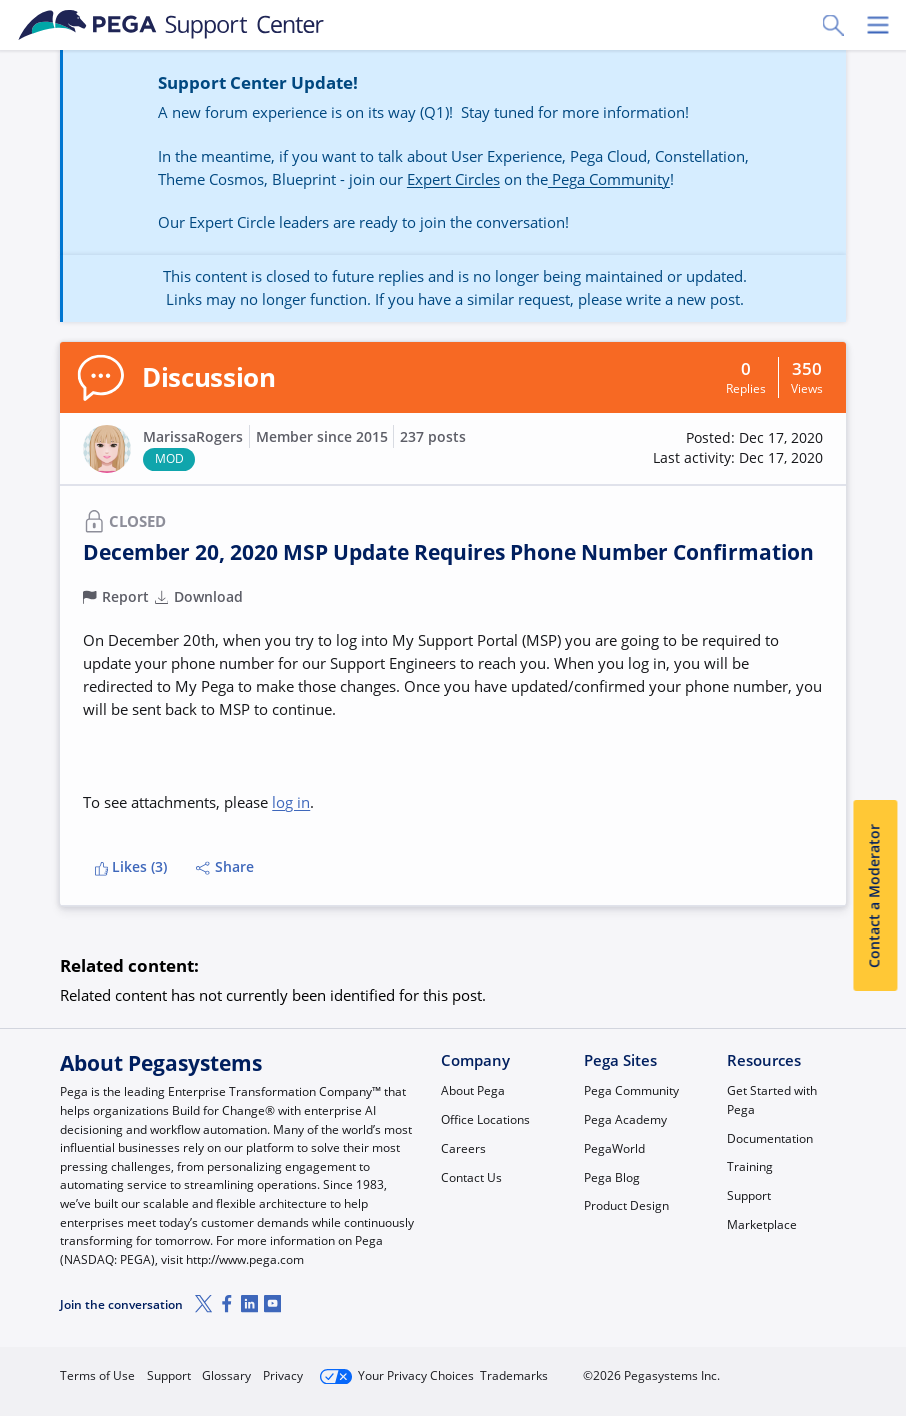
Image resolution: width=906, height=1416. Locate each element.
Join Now (695, 1368)
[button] (738, 448)
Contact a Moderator (875, 896)
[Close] (878, 1343)
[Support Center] (171, 25)
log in (291, 802)
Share (225, 867)
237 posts (433, 437)
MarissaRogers (193, 437)
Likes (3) (131, 867)
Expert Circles (453, 179)
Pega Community (609, 179)
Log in (801, 1368)
